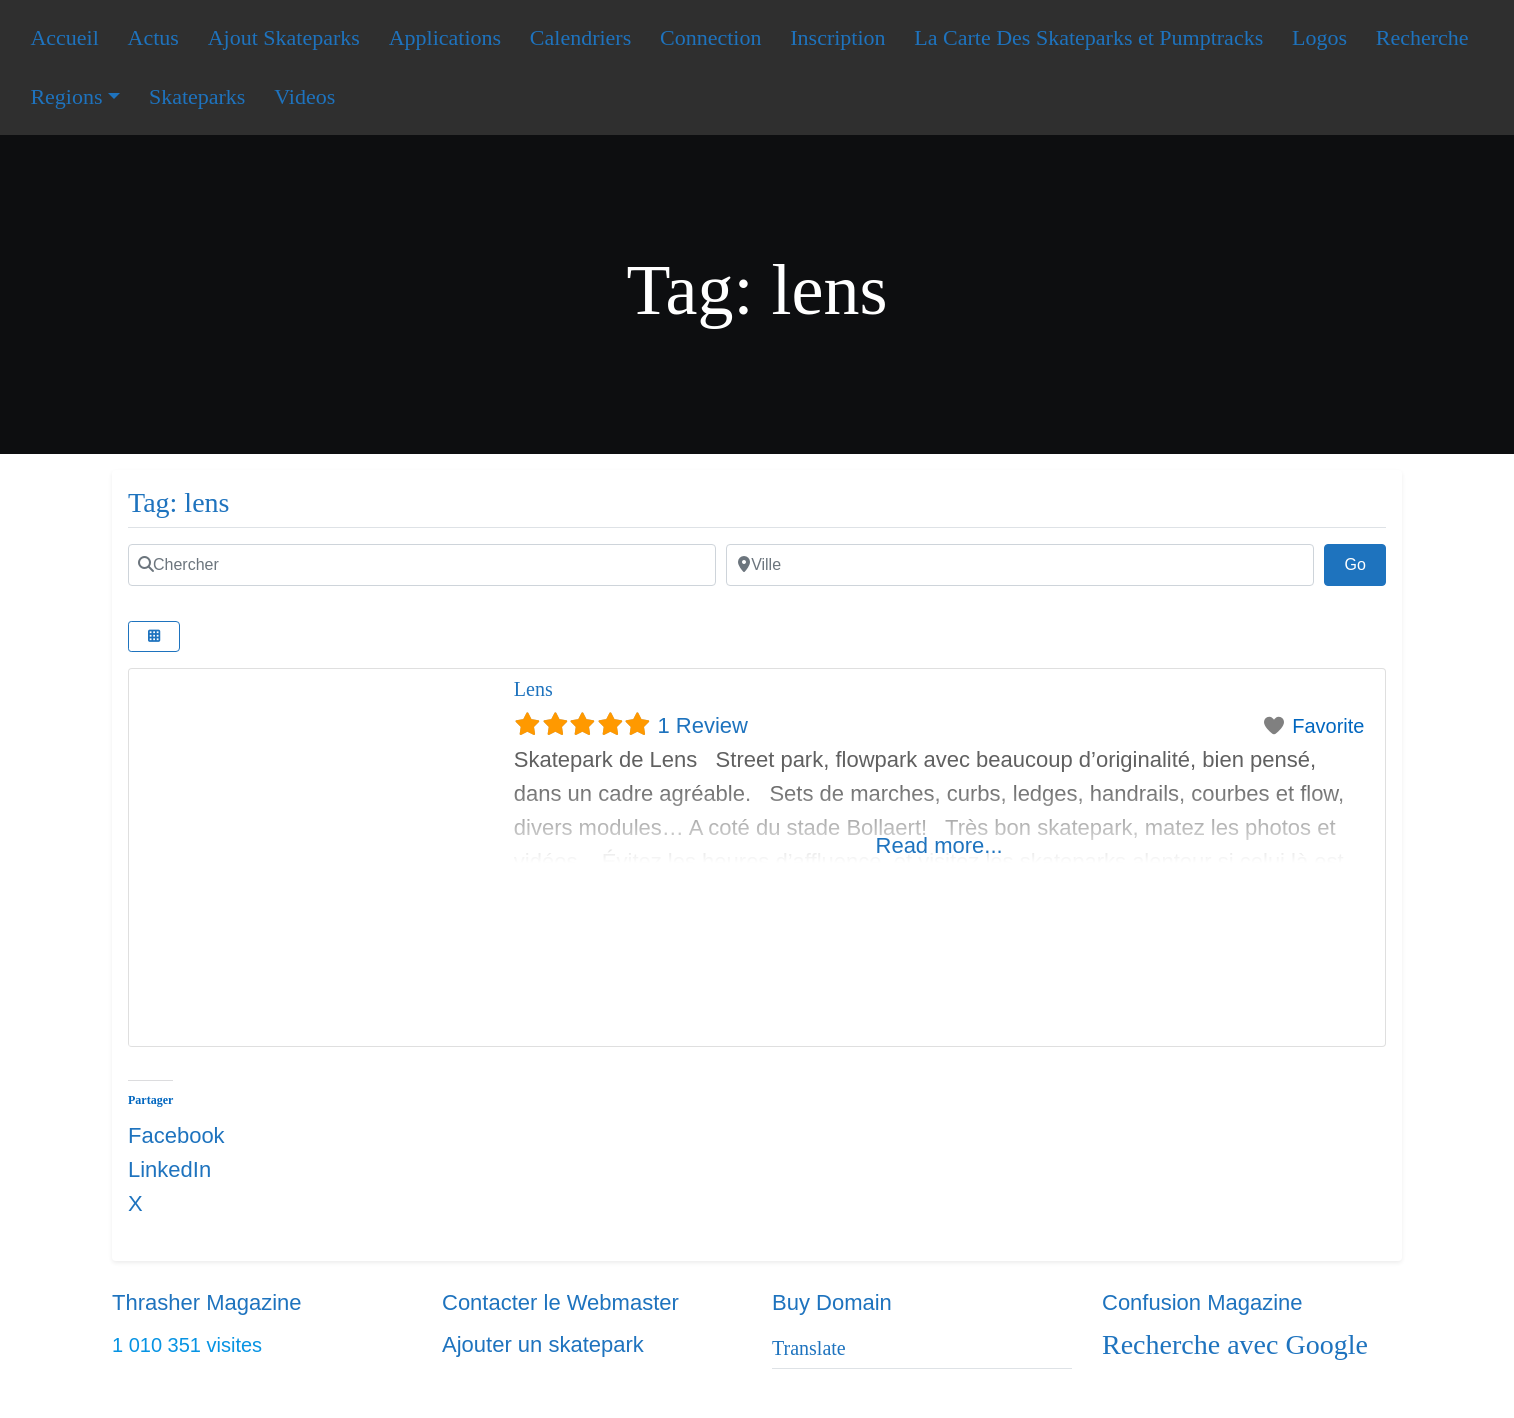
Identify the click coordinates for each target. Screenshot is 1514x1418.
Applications (445, 37)
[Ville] (1020, 565)
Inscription (837, 37)
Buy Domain (832, 1302)
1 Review (702, 725)
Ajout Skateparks (284, 37)
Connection (710, 37)
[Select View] (154, 636)
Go (1365, 562)
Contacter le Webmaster (560, 1302)
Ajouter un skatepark (543, 1344)
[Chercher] (422, 565)
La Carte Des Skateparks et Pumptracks (1088, 37)
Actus (153, 37)
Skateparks (197, 96)
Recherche (1422, 37)
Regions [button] (66, 96)
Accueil (64, 37)
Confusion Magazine (1202, 1302)
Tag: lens (178, 502)
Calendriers (580, 37)
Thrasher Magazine (207, 1302)
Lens (533, 689)
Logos (1319, 37)
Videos (304, 96)
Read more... (939, 845)
